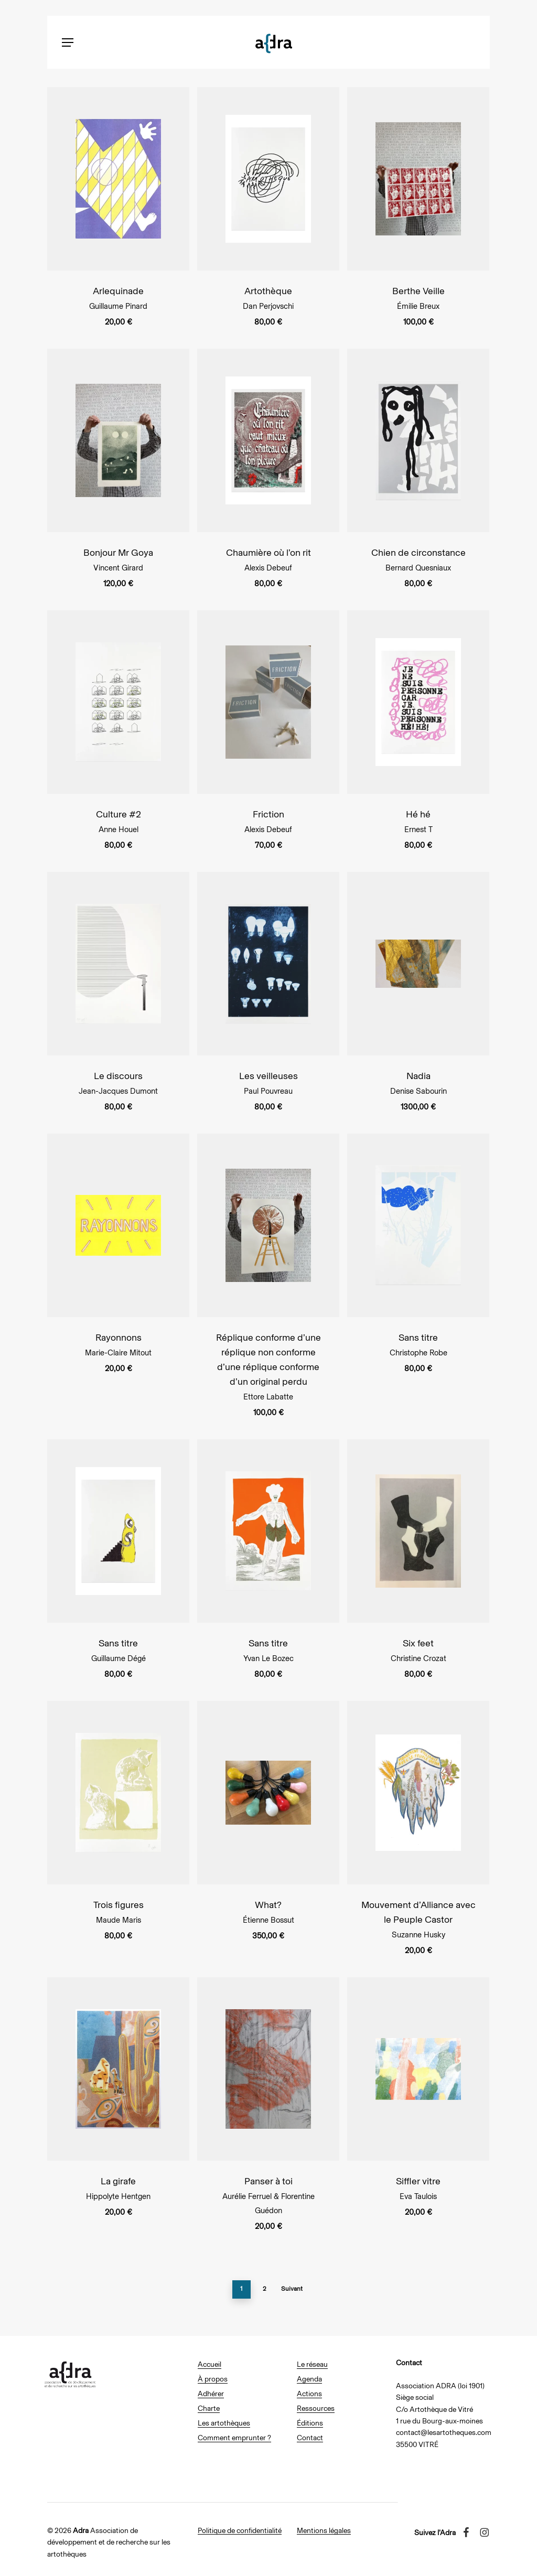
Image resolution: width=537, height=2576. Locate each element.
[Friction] (268, 702)
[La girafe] (118, 2069)
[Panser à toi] (268, 2069)
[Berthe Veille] (418, 179)
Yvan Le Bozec (268, 1658)
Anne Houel (118, 829)
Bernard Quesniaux (418, 568)
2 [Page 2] (264, 2288)
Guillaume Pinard (118, 306)
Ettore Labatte (268, 1397)
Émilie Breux (418, 306)
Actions (309, 2393)
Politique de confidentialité (240, 2530)
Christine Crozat (418, 1658)
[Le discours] (118, 963)
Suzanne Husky (418, 1934)
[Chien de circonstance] (418, 440)
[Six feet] (418, 1531)
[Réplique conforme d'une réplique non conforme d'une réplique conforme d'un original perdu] (268, 1225)
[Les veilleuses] (268, 963)
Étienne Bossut (268, 1920)
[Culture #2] (118, 702)
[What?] (268, 1792)
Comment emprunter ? (234, 2437)
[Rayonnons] (118, 1225)
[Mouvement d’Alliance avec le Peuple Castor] (418, 1792)
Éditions (310, 2423)
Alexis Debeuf (268, 568)
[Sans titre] (418, 1225)
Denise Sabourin (418, 1091)
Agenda (309, 2379)
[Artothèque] (268, 179)
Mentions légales (324, 2530)
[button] (67, 42)
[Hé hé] (418, 702)
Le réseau (312, 2364)
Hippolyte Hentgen (118, 2196)
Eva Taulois (418, 2196)
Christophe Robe (418, 1352)
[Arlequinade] (118, 179)
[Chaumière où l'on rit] (268, 440)
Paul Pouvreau (268, 1091)
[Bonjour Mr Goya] (118, 440)
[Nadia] (418, 963)
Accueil (209, 2364)
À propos (213, 2379)
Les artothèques (224, 2423)
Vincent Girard (118, 568)
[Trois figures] (118, 1792)
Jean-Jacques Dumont (118, 1091)
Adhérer (211, 2393)
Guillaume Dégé (118, 1658)
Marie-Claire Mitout (118, 1352)
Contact (310, 2437)
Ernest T (418, 829)
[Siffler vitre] (418, 2069)
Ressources (316, 2408)
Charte (209, 2408)
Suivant (292, 2288)
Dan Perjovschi (268, 306)
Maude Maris (118, 1920)
